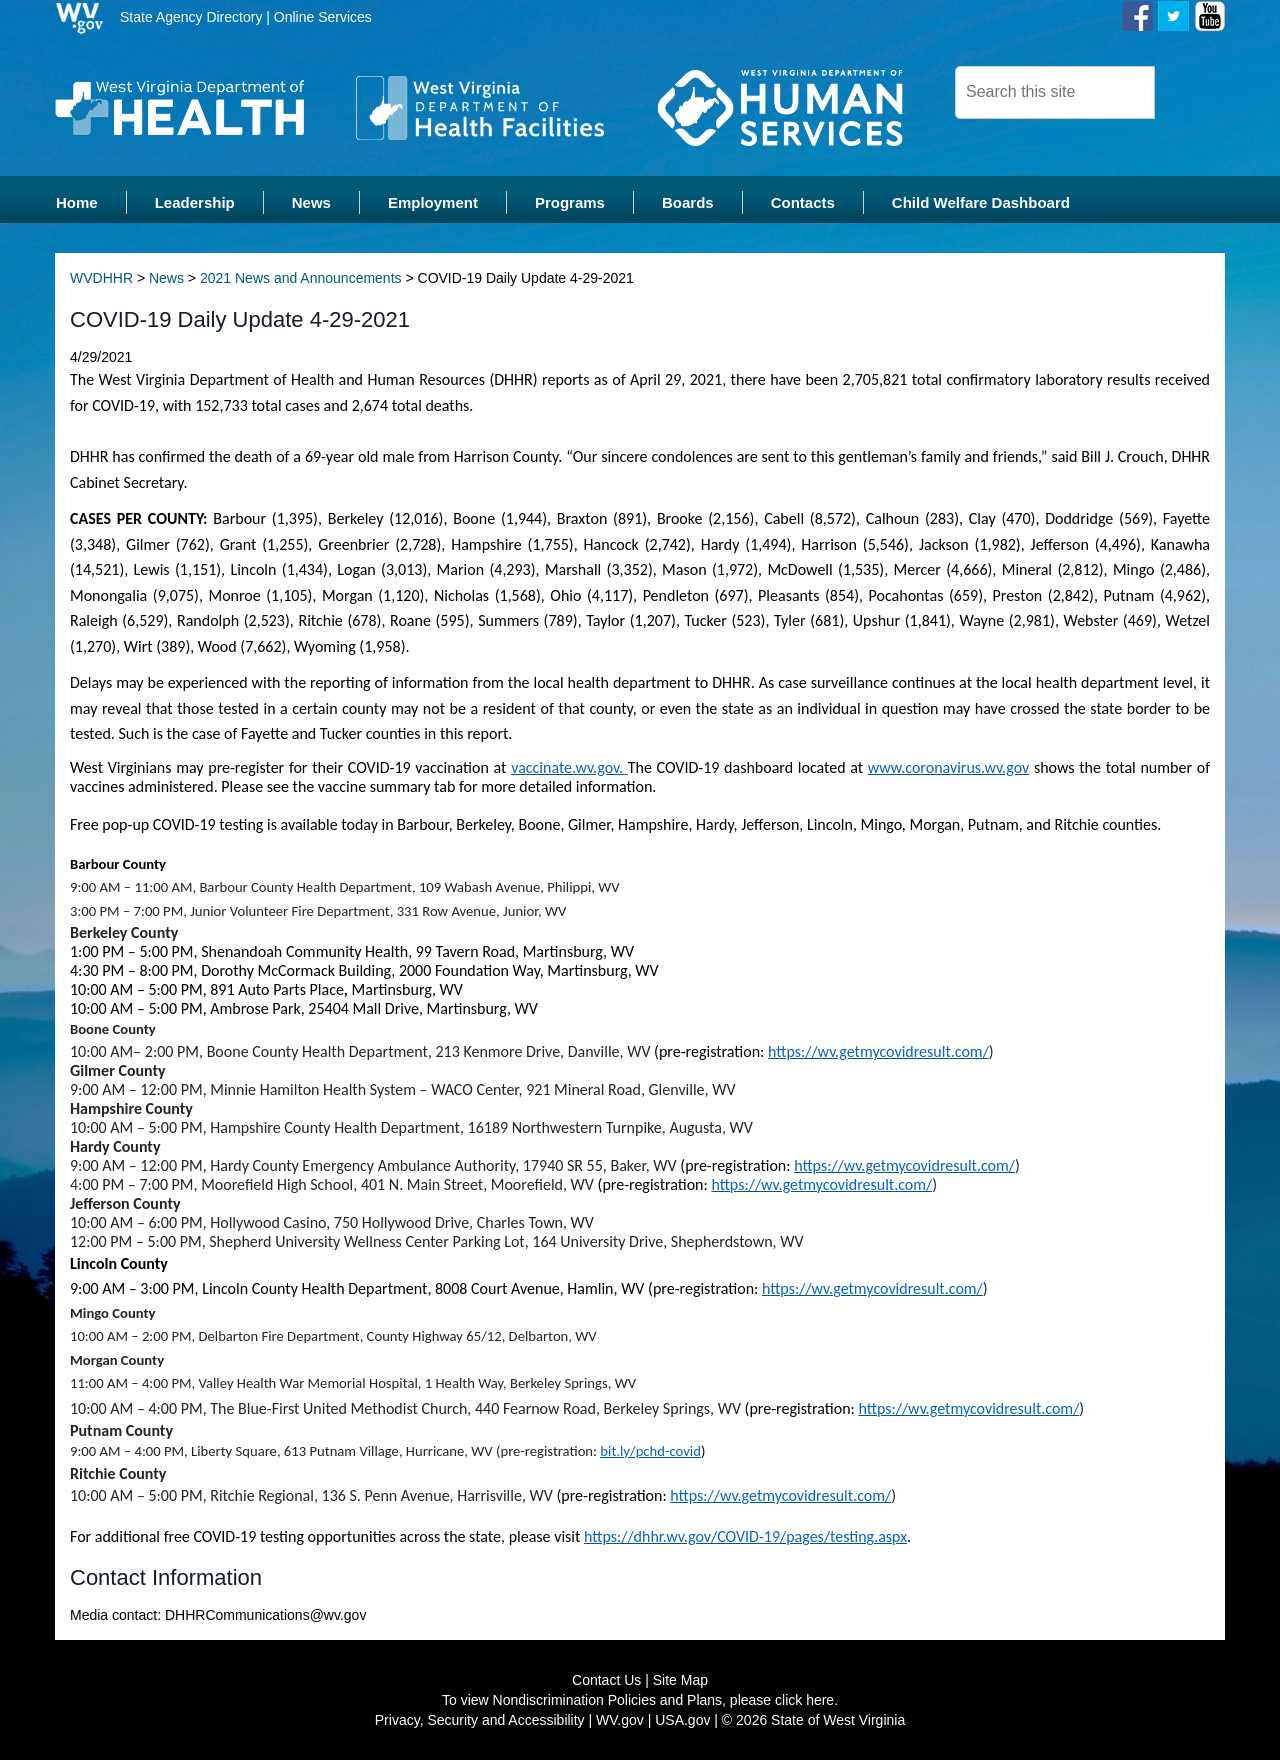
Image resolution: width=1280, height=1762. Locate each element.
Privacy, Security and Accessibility (480, 1722)
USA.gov (682, 1722)
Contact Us (606, 1682)
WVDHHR (101, 280)
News (166, 280)
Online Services (323, 17)
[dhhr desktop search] (1055, 92)
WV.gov (620, 1722)
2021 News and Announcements (301, 280)
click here (804, 1702)
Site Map (680, 1682)
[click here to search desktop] (1189, 91)
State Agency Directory (191, 17)
